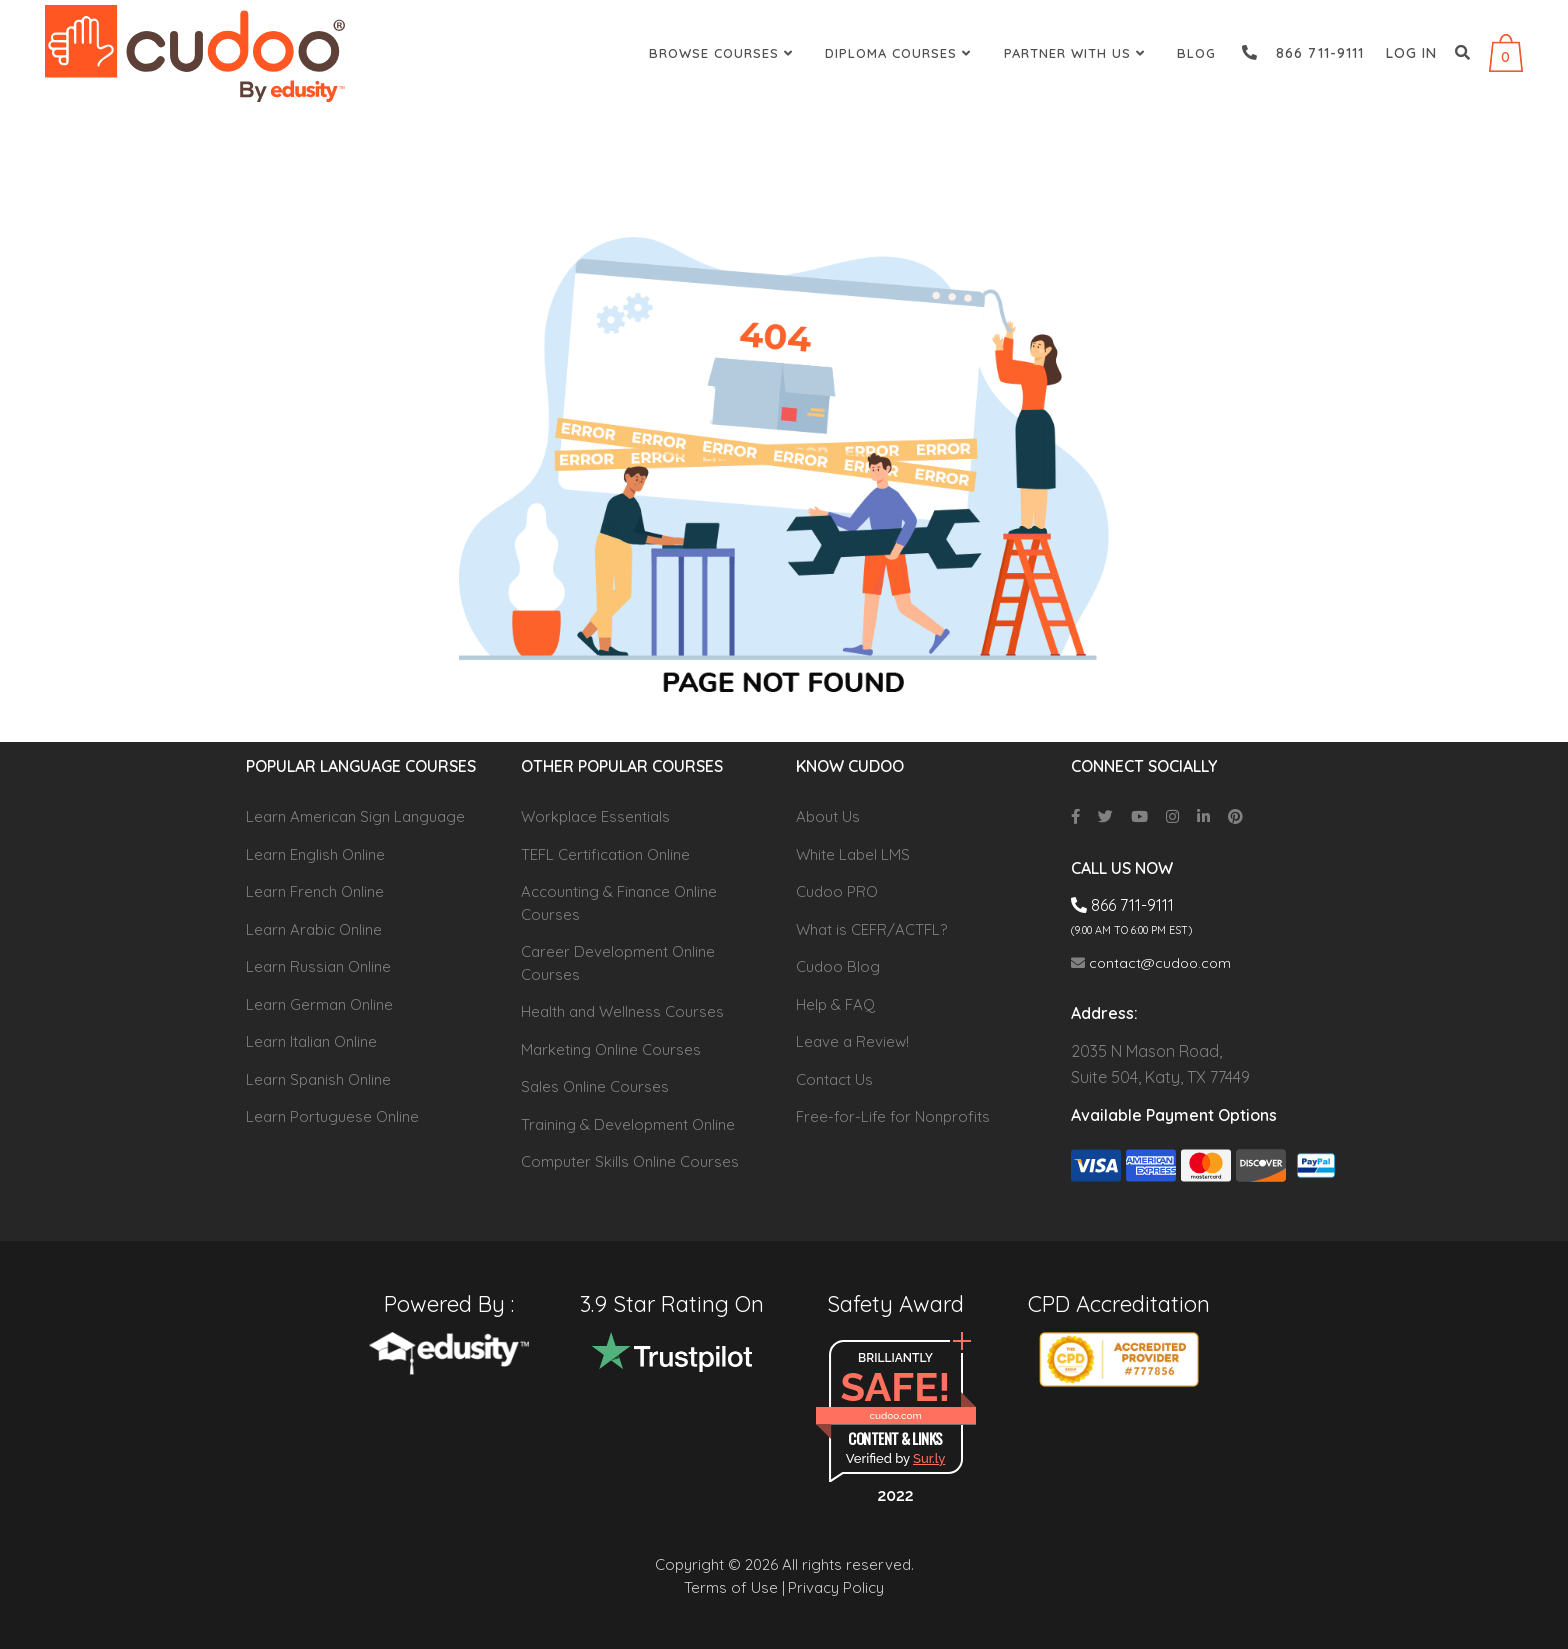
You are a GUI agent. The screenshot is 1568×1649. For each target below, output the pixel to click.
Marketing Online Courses (611, 1049)
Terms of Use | (734, 1587)
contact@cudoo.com (1151, 963)
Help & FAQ (835, 1004)
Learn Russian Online (318, 966)
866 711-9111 (1303, 53)
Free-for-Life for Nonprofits (893, 1116)
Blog (1196, 53)
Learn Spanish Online (318, 1079)
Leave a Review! (852, 1041)
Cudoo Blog (838, 966)
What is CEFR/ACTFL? (871, 929)
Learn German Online (319, 1004)
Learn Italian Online (311, 1041)
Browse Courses (723, 53)
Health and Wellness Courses (622, 1011)
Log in (1411, 53)
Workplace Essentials (595, 816)
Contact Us (834, 1079)
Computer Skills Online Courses (630, 1161)
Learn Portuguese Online (332, 1116)
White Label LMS (853, 854)
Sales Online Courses (595, 1086)
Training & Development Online (628, 1124)
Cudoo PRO (837, 891)
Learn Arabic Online (314, 929)
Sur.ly (929, 1458)
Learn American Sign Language (355, 816)
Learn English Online (315, 854)
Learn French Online (315, 891)
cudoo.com (895, 1415)
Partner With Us (1077, 53)
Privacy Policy (836, 1587)
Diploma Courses (900, 53)
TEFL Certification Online (605, 854)
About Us (828, 816)
